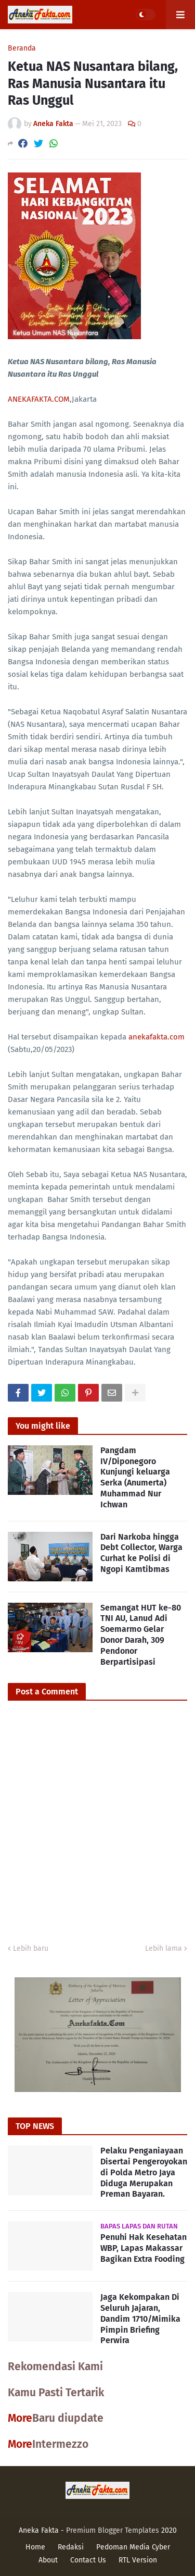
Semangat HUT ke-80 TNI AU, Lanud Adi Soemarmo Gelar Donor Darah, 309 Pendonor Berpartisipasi (140, 1635)
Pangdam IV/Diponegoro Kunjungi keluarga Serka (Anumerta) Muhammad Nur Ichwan (135, 1477)
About (48, 2560)
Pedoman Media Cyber (133, 2547)
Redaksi (71, 2547)
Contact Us (88, 2560)
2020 (169, 2530)
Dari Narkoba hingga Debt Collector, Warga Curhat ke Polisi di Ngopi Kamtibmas (141, 1553)
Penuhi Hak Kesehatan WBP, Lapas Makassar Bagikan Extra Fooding (143, 2248)
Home (35, 2547)
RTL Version (138, 2560)
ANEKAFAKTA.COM (39, 399)
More (20, 2418)
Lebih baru (30, 1948)
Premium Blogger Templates (112, 2530)
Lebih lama (163, 1948)
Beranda (22, 48)
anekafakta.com (156, 1037)
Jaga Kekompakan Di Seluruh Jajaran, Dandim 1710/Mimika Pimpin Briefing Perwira (140, 2318)
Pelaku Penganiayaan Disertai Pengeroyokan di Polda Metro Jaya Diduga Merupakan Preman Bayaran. (143, 2172)
